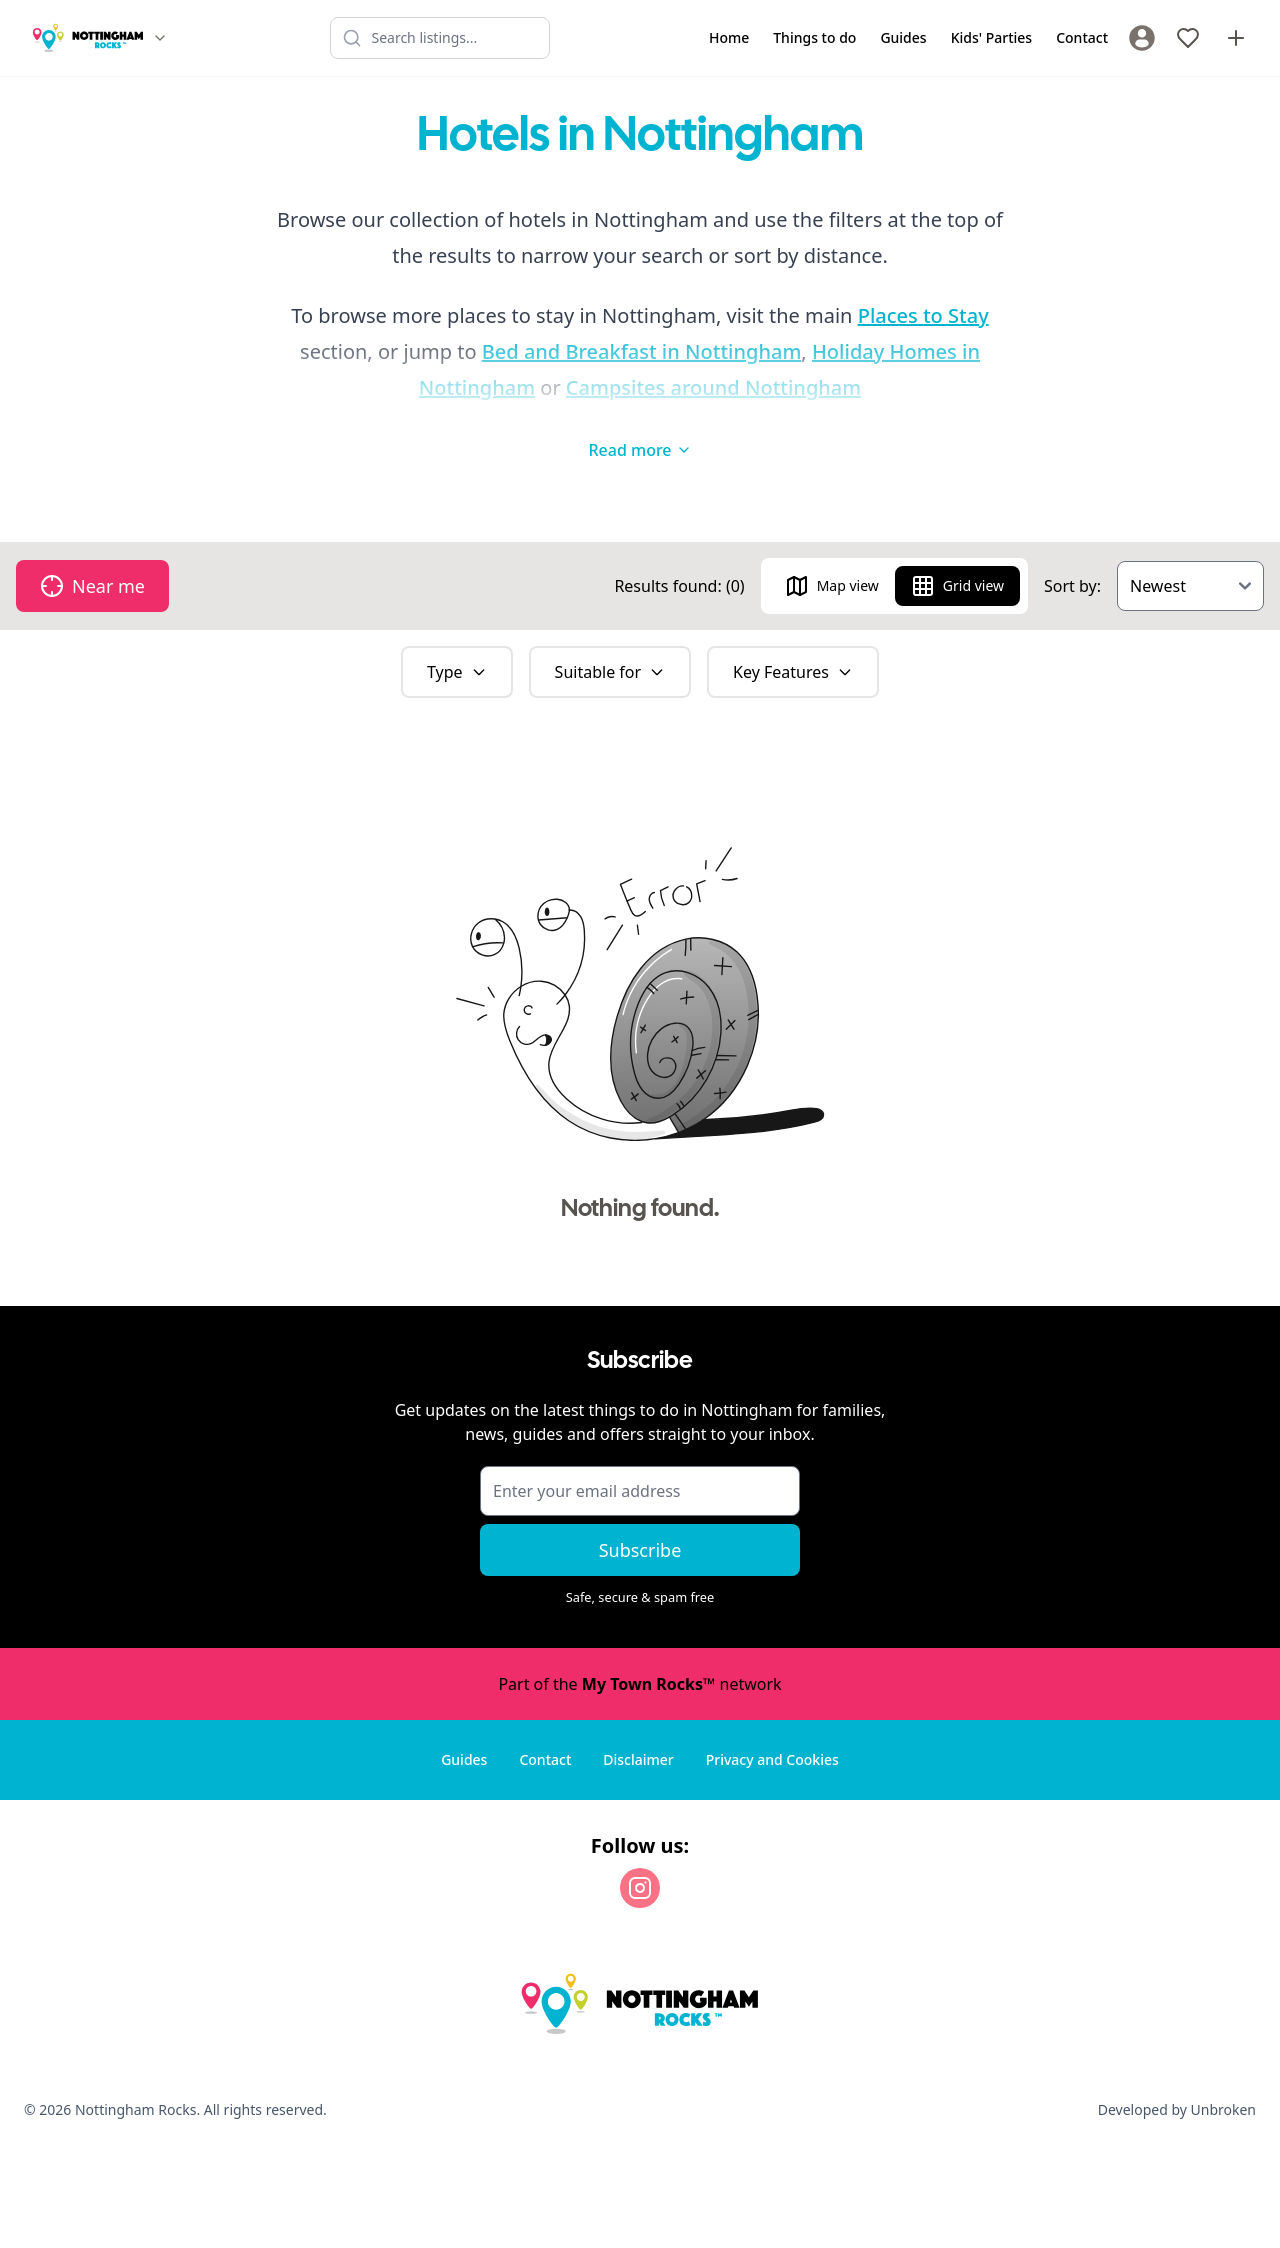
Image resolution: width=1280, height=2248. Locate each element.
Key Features (793, 672)
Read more (639, 450)
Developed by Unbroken (1177, 2109)
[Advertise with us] (1236, 38)
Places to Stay (923, 315)
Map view (832, 586)
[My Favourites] (1188, 38)
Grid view (957, 586)
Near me (92, 586)
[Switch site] (160, 38)
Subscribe (640, 1550)
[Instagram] (640, 1888)
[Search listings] (440, 38)
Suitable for (610, 672)
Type (457, 672)
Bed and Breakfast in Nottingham (642, 351)
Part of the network (639, 1684)
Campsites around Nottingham (713, 387)
